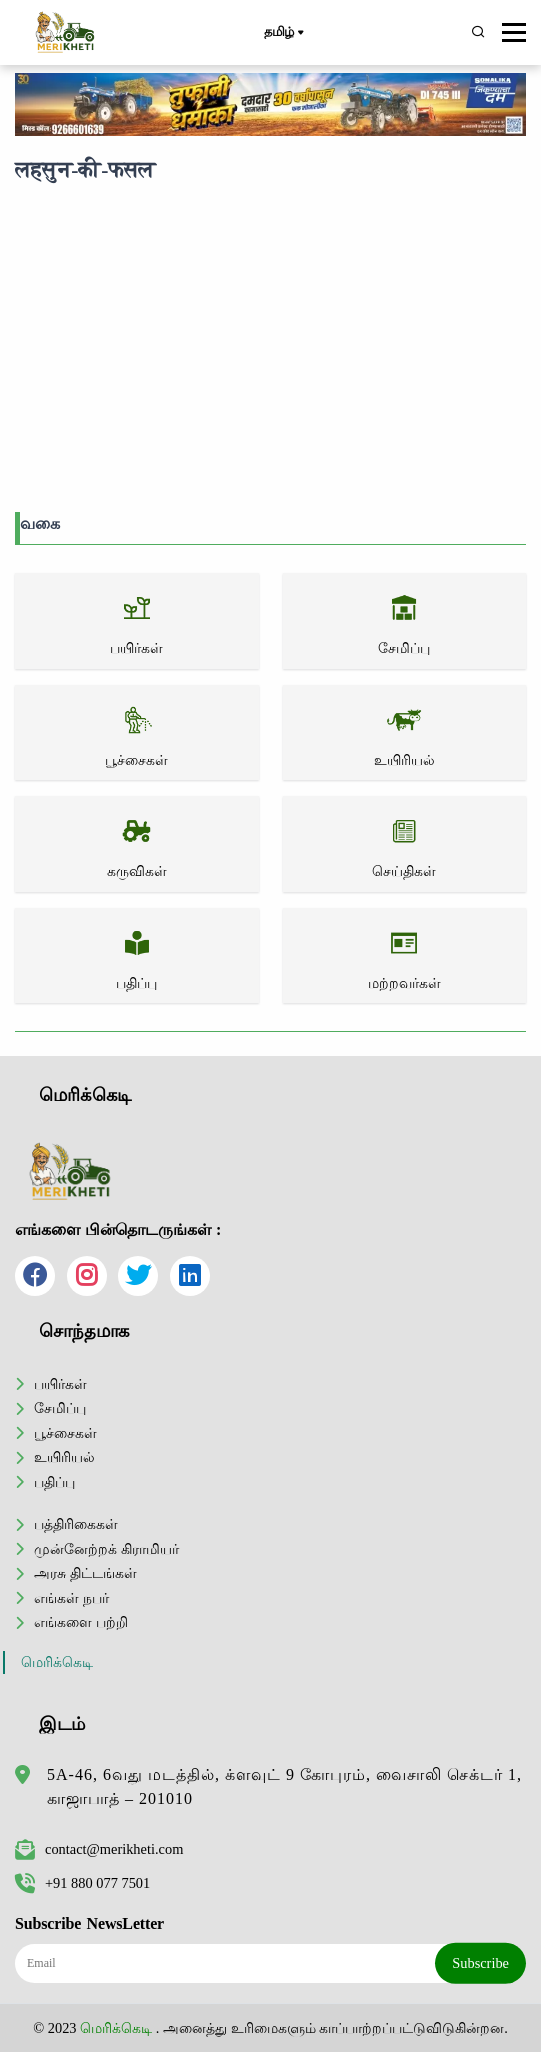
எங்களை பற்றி (81, 1622)
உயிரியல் (64, 1457)
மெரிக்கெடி (57, 1662)
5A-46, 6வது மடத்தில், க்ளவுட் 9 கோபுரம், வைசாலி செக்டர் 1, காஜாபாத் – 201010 (284, 1786)
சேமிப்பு (60, 1408)
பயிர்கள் (60, 1384)
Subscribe (480, 1963)
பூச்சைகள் (65, 1433)
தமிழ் (283, 33)
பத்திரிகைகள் (76, 1524)
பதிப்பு (54, 1482)
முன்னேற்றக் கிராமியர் (106, 1549)
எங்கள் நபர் (71, 1598)
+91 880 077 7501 (82, 1883)
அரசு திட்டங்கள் (85, 1573)
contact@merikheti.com (99, 1849)
